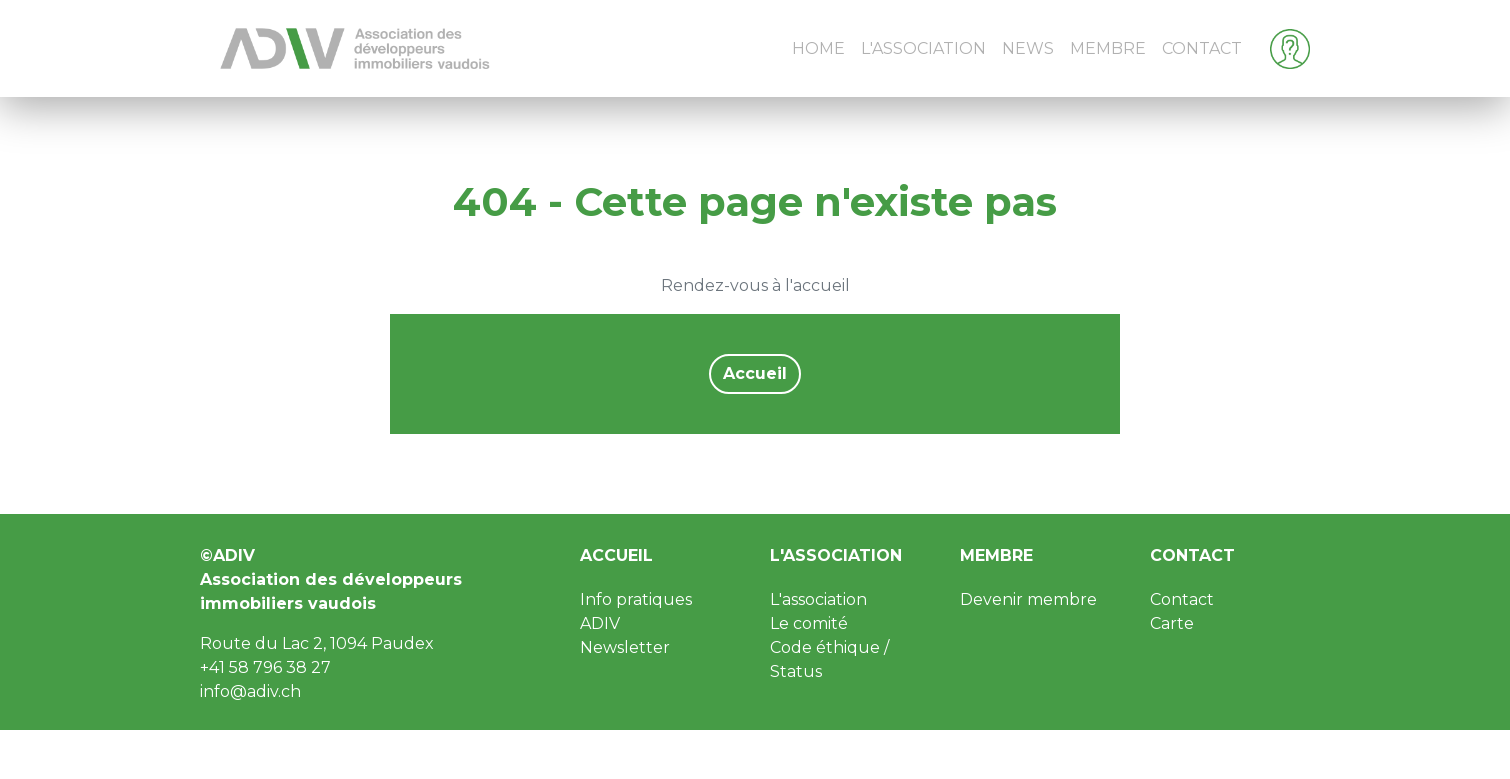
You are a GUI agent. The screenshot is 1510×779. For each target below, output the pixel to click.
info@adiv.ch (250, 691)
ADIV (600, 623)
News (1028, 48)
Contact (1202, 48)
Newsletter (625, 647)
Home (818, 48)
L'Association (923, 48)
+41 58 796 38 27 (265, 667)
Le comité (809, 623)
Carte (1172, 623)
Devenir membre (1028, 599)
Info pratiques (636, 599)
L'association (836, 555)
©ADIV (227, 555)
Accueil (755, 373)
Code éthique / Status (829, 659)
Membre (1108, 48)
